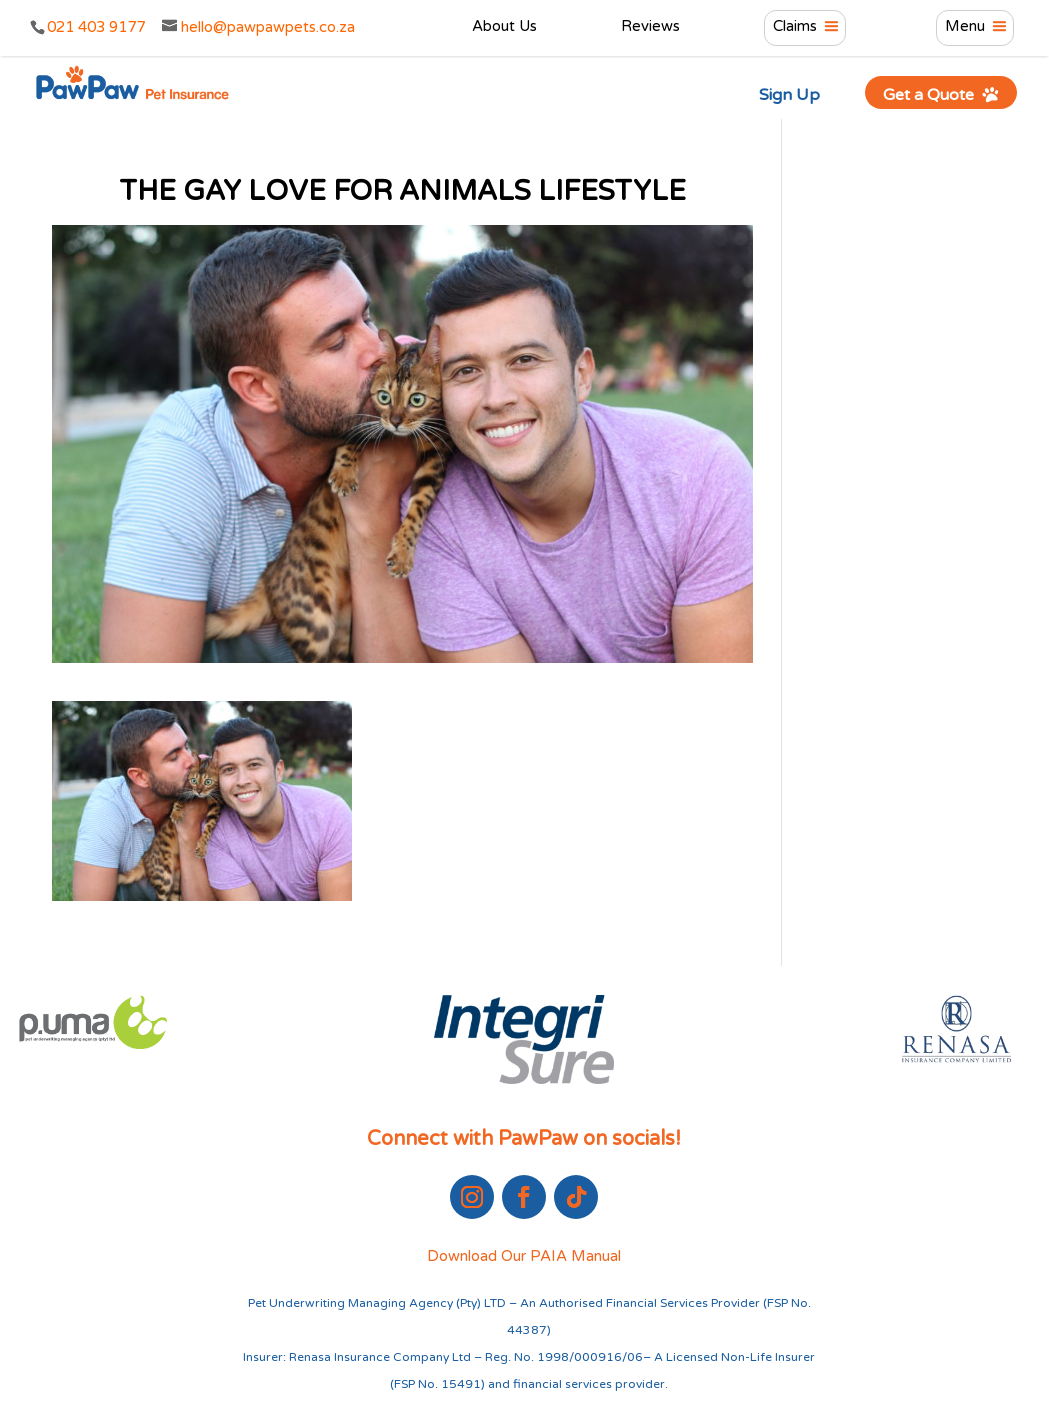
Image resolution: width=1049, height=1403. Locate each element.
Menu (965, 27)
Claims (795, 27)
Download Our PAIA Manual (524, 1256)
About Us (504, 27)
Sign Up (789, 95)
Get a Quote (941, 94)
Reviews (650, 27)
